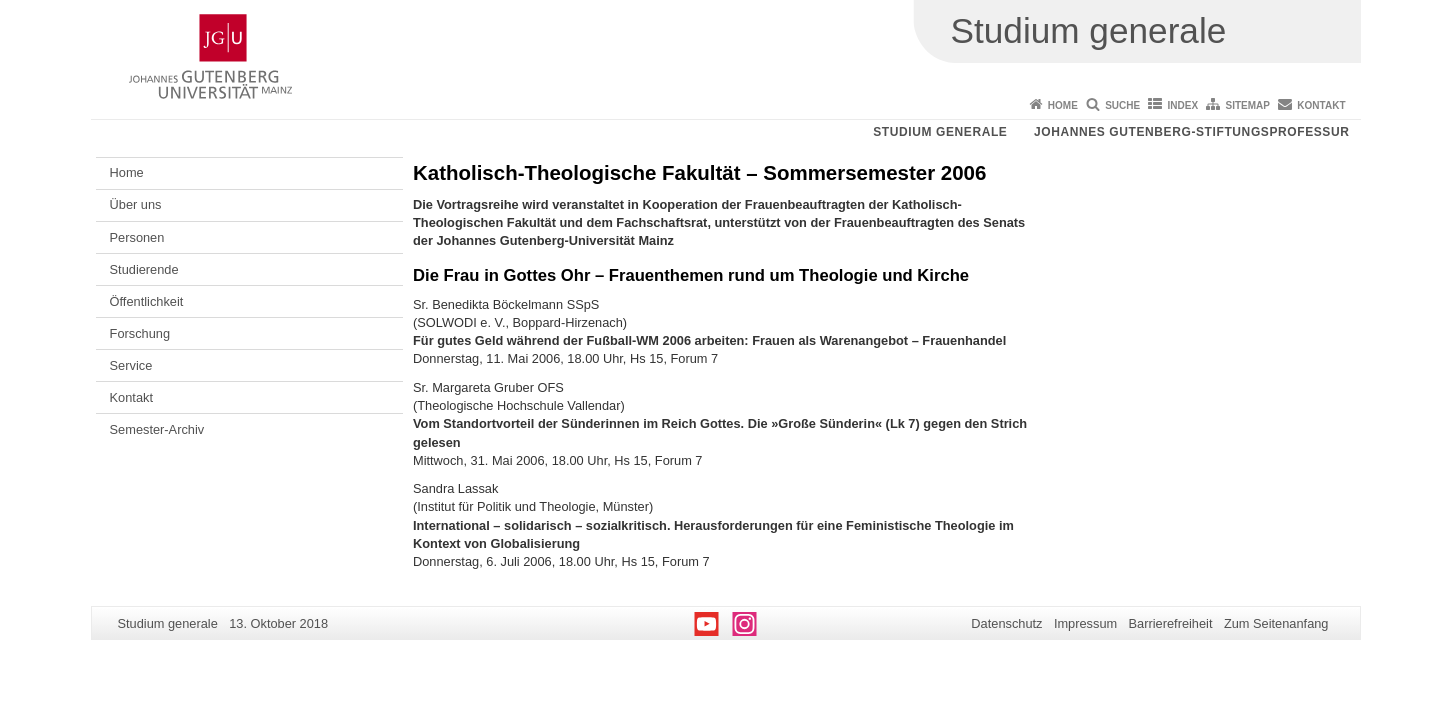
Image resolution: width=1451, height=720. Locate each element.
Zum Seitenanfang (1276, 623)
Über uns (136, 204)
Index (1183, 105)
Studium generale (940, 132)
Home (1063, 105)
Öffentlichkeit (147, 301)
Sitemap (1248, 105)
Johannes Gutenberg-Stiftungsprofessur (1192, 132)
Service (131, 365)
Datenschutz (1006, 623)
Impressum (1085, 623)
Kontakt (1321, 105)
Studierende (144, 269)
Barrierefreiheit (1171, 623)
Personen (137, 237)
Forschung (140, 333)
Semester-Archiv (157, 429)
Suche (1122, 105)
